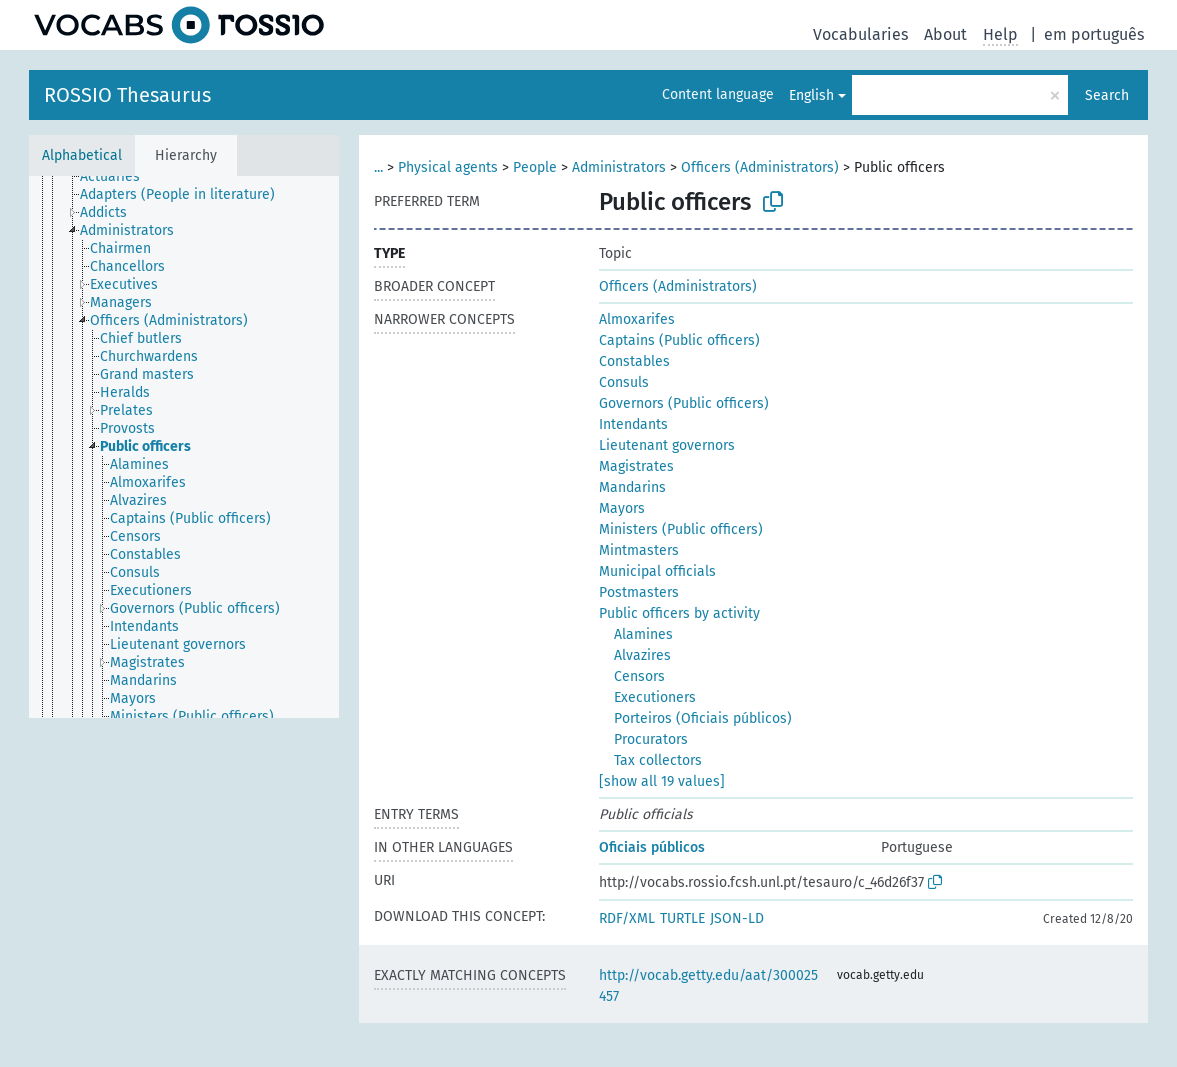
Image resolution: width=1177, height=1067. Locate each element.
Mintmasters (639, 550)
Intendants (633, 424)
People (535, 167)
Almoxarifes (637, 319)
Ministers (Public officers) (681, 529)
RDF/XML (627, 918)
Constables (634, 361)
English (811, 95)
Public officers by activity (679, 613)
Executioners (655, 697)
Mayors (622, 508)
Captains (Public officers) (679, 340)
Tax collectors (658, 760)
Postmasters (639, 592)
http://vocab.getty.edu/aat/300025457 (708, 986)
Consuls (624, 382)
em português (1094, 34)
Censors (639, 676)
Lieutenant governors (667, 445)
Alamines (643, 634)
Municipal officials (657, 571)
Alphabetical (82, 155)
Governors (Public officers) (684, 403)
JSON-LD (737, 918)
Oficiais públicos (652, 847)
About (945, 34)
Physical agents (448, 167)
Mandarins (632, 487)
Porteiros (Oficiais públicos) (703, 718)
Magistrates (636, 466)
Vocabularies (860, 34)
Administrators (619, 167)
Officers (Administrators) (760, 167)
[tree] (184, 447)
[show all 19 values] (662, 781)
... (378, 167)
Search (1107, 95)
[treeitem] (128, 185)
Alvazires (642, 655)
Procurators (651, 739)
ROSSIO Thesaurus (127, 95)
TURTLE (682, 918)
